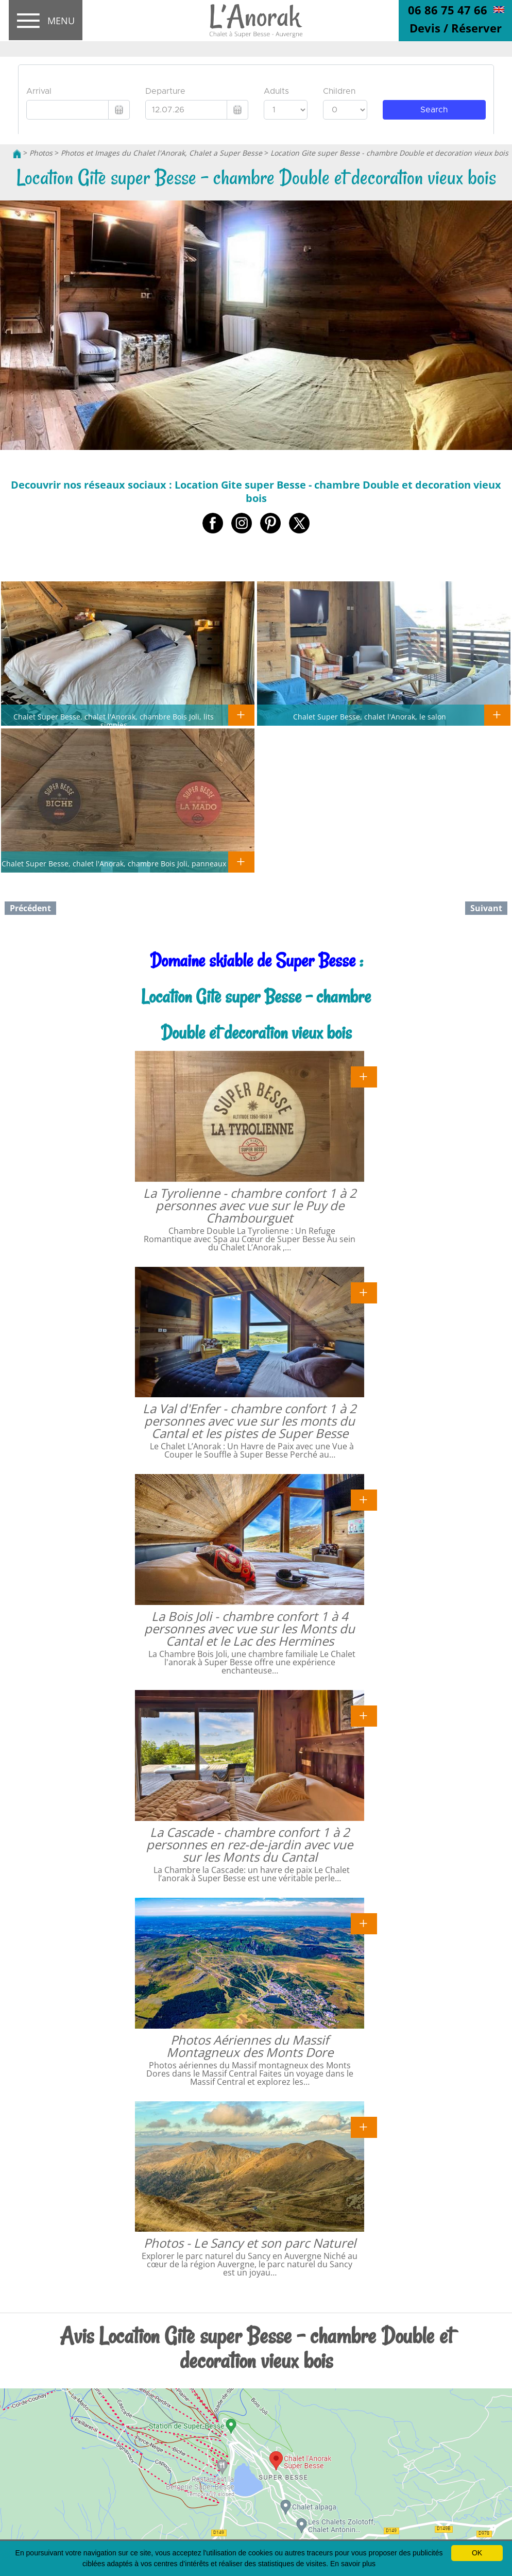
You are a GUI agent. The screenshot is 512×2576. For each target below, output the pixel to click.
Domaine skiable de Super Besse (252, 960)
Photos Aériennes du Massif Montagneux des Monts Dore (249, 2046)
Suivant (486, 908)
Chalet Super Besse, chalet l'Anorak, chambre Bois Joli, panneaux (114, 863)
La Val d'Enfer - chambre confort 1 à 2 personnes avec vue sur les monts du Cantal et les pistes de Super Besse (249, 1421)
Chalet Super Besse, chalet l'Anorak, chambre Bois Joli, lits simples (113, 720)
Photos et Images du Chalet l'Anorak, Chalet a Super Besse (161, 153)
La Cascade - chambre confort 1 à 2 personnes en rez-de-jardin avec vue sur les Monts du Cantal (249, 1844)
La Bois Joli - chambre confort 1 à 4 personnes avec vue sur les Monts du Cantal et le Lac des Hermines (249, 1628)
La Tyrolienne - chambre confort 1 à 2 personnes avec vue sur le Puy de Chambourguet (249, 1205)
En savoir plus (353, 2564)
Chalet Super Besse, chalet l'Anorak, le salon (369, 716)
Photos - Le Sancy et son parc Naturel (250, 2242)
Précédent (30, 908)
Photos (41, 153)
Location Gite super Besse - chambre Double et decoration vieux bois (389, 153)
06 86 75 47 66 (447, 10)
